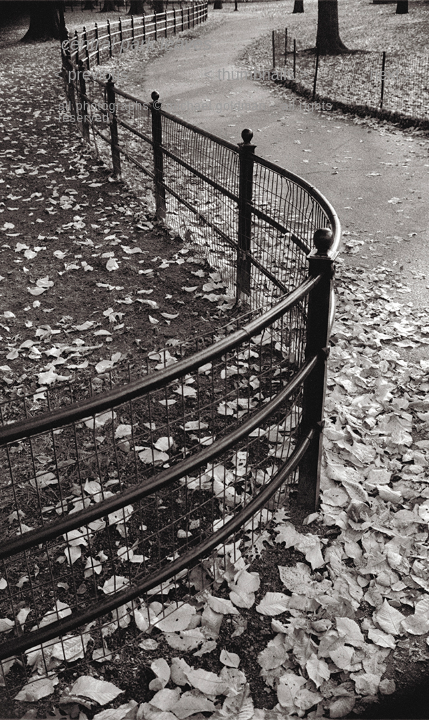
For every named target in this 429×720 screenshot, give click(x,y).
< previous (91, 74)
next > (391, 74)
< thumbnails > (256, 74)
